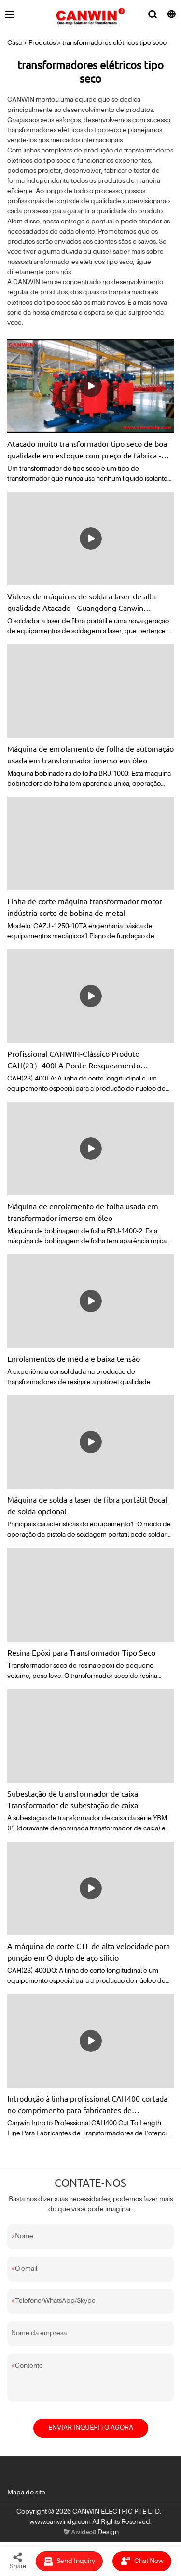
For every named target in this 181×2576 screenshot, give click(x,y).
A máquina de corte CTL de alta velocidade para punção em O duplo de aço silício (88, 1951)
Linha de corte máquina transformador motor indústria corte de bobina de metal (84, 906)
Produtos (42, 43)
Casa (14, 43)
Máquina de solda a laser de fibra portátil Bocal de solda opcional (87, 1505)
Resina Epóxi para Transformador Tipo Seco (81, 1652)
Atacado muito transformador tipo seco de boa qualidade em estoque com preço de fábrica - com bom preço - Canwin (87, 450)
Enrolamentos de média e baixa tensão (73, 1358)
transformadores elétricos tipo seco (114, 43)
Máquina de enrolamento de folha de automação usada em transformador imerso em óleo (90, 754)
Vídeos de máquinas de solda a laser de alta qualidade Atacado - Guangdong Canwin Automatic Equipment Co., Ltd (81, 602)
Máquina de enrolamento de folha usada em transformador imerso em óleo (82, 1211)
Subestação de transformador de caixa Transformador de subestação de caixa (72, 1799)
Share (18, 2560)
